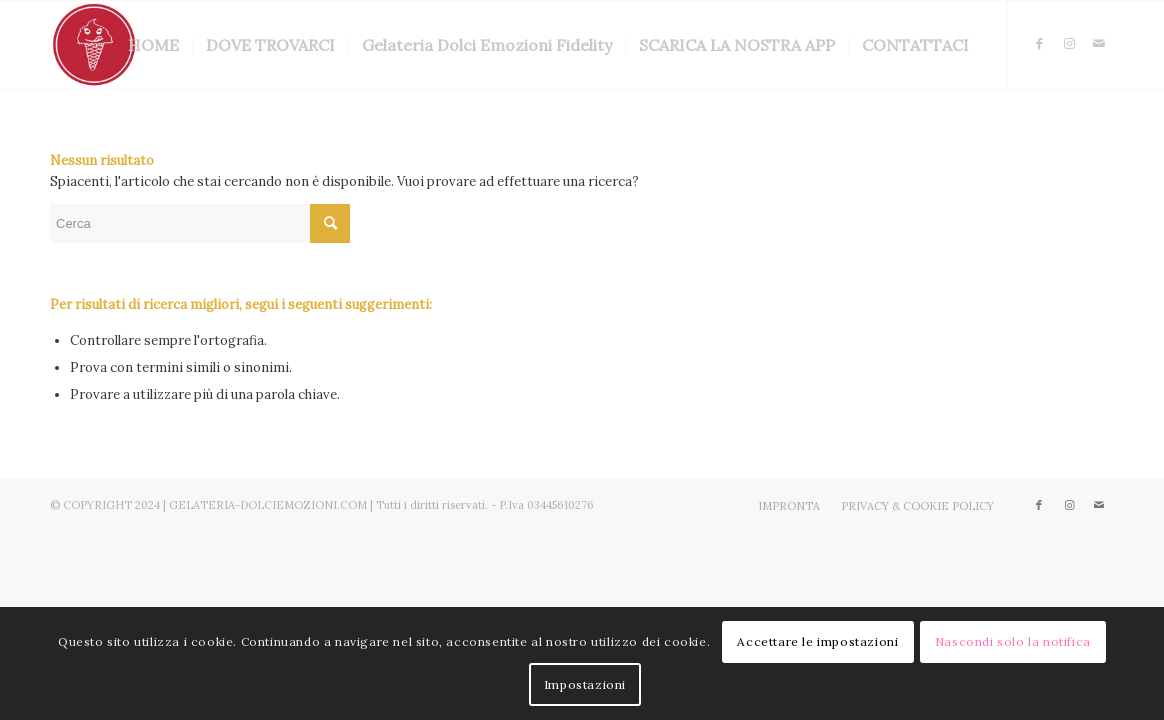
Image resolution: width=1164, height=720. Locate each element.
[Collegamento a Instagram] (1069, 44)
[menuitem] (153, 45)
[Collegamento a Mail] (1099, 44)
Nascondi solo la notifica (1013, 641)
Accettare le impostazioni (817, 641)
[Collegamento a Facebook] (1039, 44)
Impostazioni (585, 684)
